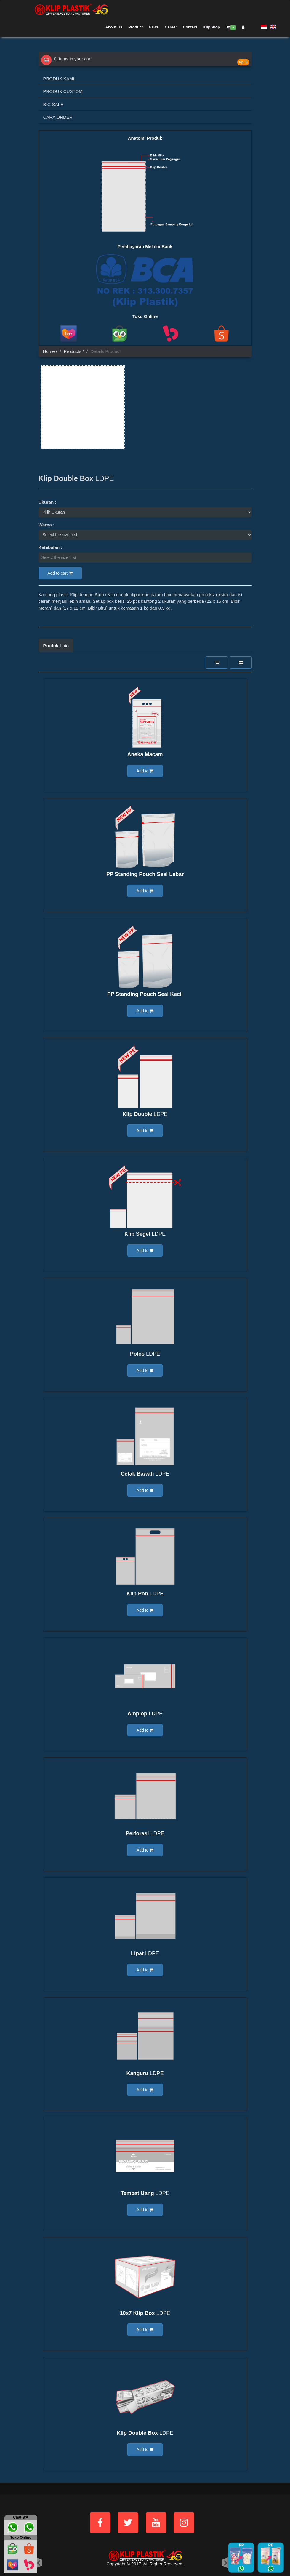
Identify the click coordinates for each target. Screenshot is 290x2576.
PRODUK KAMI (58, 78)
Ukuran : (48, 501)
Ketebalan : (51, 547)
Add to (145, 771)
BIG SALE (53, 104)
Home (49, 351)
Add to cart (60, 573)
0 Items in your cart (66, 58)
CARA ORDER (58, 117)
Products (72, 351)
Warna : (47, 524)
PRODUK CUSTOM (63, 91)
